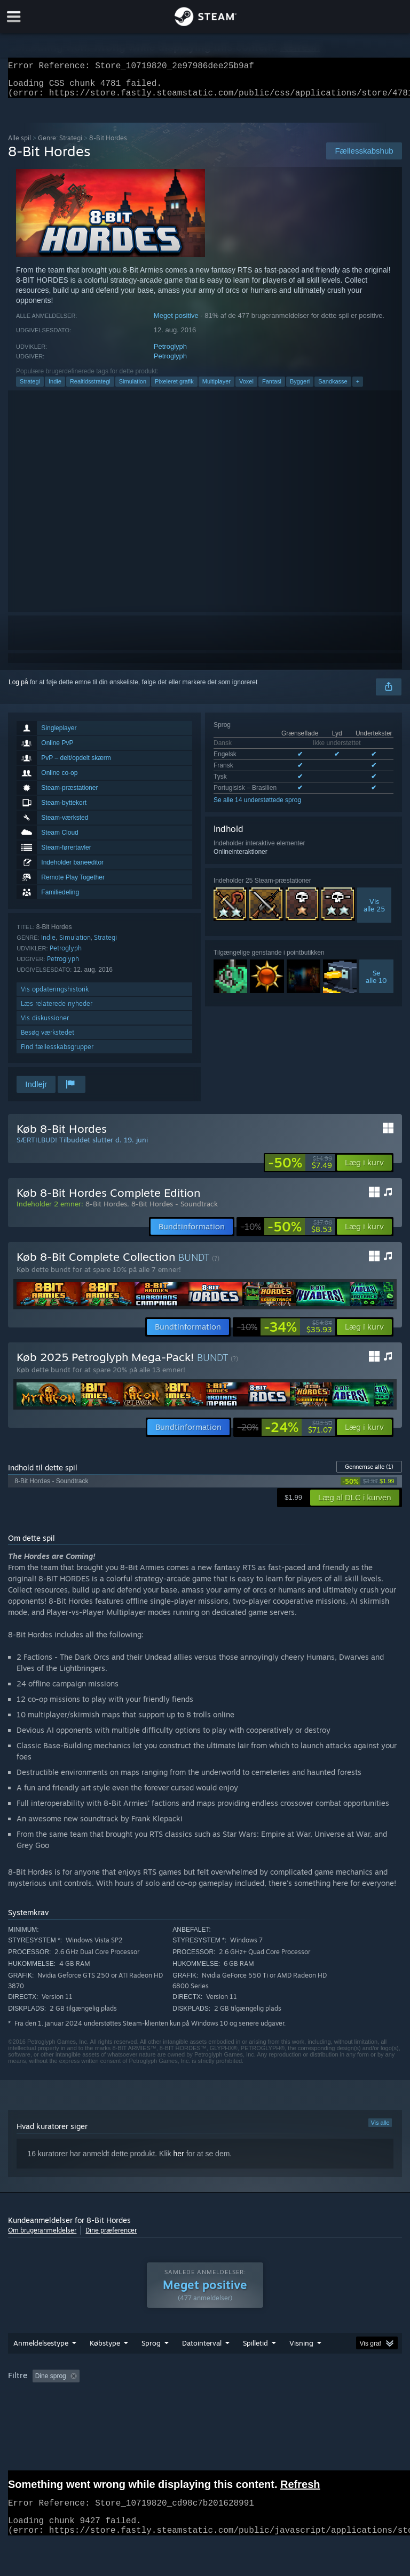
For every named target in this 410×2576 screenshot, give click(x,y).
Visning (301, 2364)
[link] (300, 1169)
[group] (204, 2404)
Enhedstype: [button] (167, 2411)
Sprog (151, 2364)
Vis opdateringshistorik (55, 995)
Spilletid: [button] (267, 2397)
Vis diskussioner (45, 1024)
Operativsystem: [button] (34, 2411)
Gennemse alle (369, 1473)
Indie (55, 388)
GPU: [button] (121, 2411)
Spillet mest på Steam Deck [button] (339, 2397)
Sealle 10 (376, 983)
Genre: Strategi (60, 144)
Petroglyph (170, 353)
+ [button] (357, 388)
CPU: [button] (85, 2411)
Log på (18, 688)
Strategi (30, 388)
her (179, 2160)
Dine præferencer (111, 2237)
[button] (364, 1169)
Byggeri (300, 388)
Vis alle (379, 2129)
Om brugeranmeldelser (42, 2237)
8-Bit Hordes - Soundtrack (174, 1210)
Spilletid (255, 2364)
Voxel (246, 388)
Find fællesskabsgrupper (57, 1053)
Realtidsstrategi (90, 388)
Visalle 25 (374, 911)
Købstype (105, 2364)
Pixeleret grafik (174, 388)
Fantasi (271, 388)
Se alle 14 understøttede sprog (257, 806)
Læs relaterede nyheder (56, 1010)
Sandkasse (332, 388)
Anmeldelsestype (40, 2364)
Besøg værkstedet (47, 1039)
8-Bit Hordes (106, 1210)
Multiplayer (216, 388)
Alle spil (19, 144)
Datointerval (202, 2364)
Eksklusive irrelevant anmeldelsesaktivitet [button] (176, 2397)
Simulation (132, 388)
